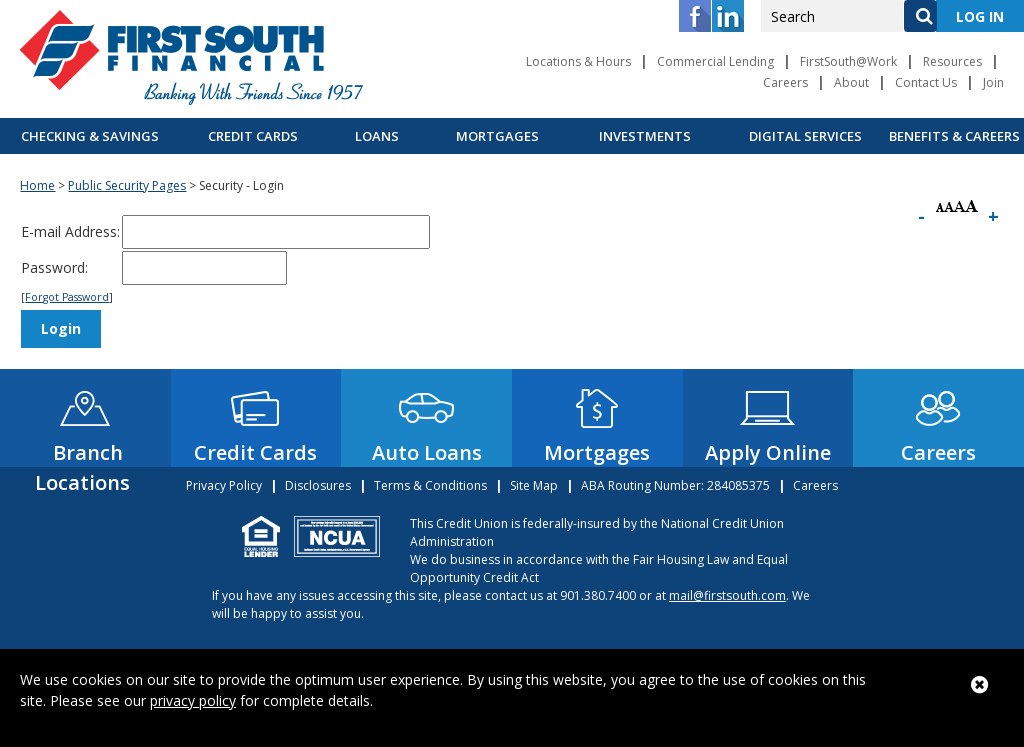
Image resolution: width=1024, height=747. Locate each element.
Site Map (534, 485)
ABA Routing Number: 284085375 (675, 485)
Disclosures (318, 485)
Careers (785, 82)
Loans (377, 136)
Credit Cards (253, 136)
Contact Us (926, 82)
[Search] (920, 16)
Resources (952, 61)
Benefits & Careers (954, 136)
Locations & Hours (578, 61)
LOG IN (980, 16)
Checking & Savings (90, 136)
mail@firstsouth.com (727, 595)
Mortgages (497, 136)
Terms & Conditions (430, 485)
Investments (645, 136)
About (851, 82)
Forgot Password (67, 297)
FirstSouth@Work (848, 61)
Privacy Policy (224, 485)
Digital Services (805, 136)
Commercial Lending (715, 61)
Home (37, 185)
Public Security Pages (127, 185)
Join (993, 82)
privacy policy (193, 700)
